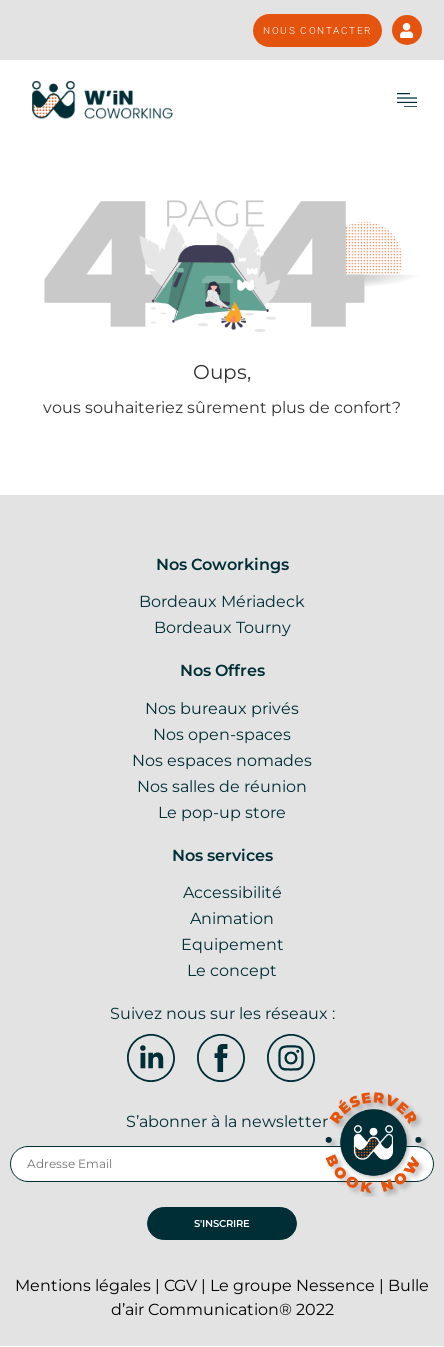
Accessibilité (232, 892)
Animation (232, 918)
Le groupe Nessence (292, 1285)
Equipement (232, 944)
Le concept (232, 970)
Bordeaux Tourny (222, 627)
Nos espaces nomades (222, 760)
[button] (407, 100)
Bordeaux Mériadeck (222, 601)
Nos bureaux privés (222, 708)
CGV (180, 1285)
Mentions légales (83, 1285)
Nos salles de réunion (222, 786)
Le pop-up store (222, 812)
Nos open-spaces (222, 734)
